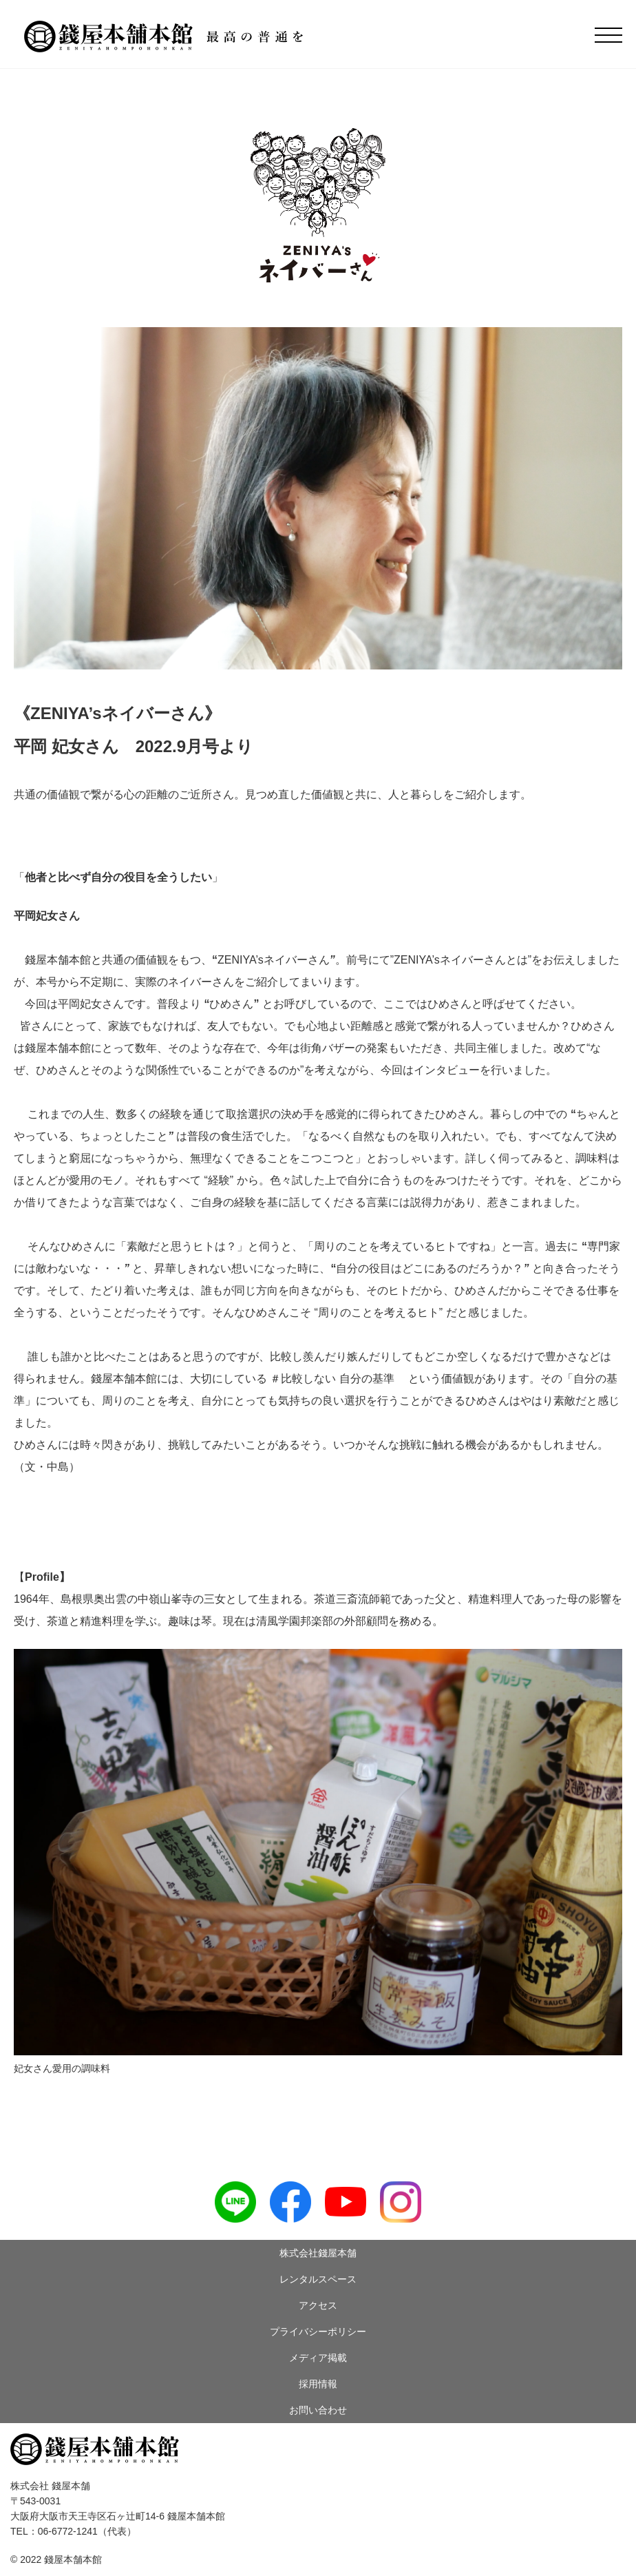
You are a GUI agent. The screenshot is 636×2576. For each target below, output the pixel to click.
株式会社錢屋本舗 (318, 2252)
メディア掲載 (318, 2357)
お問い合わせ (318, 2410)
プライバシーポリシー (318, 2331)
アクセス (318, 2305)
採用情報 (318, 2383)
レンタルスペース (318, 2279)
